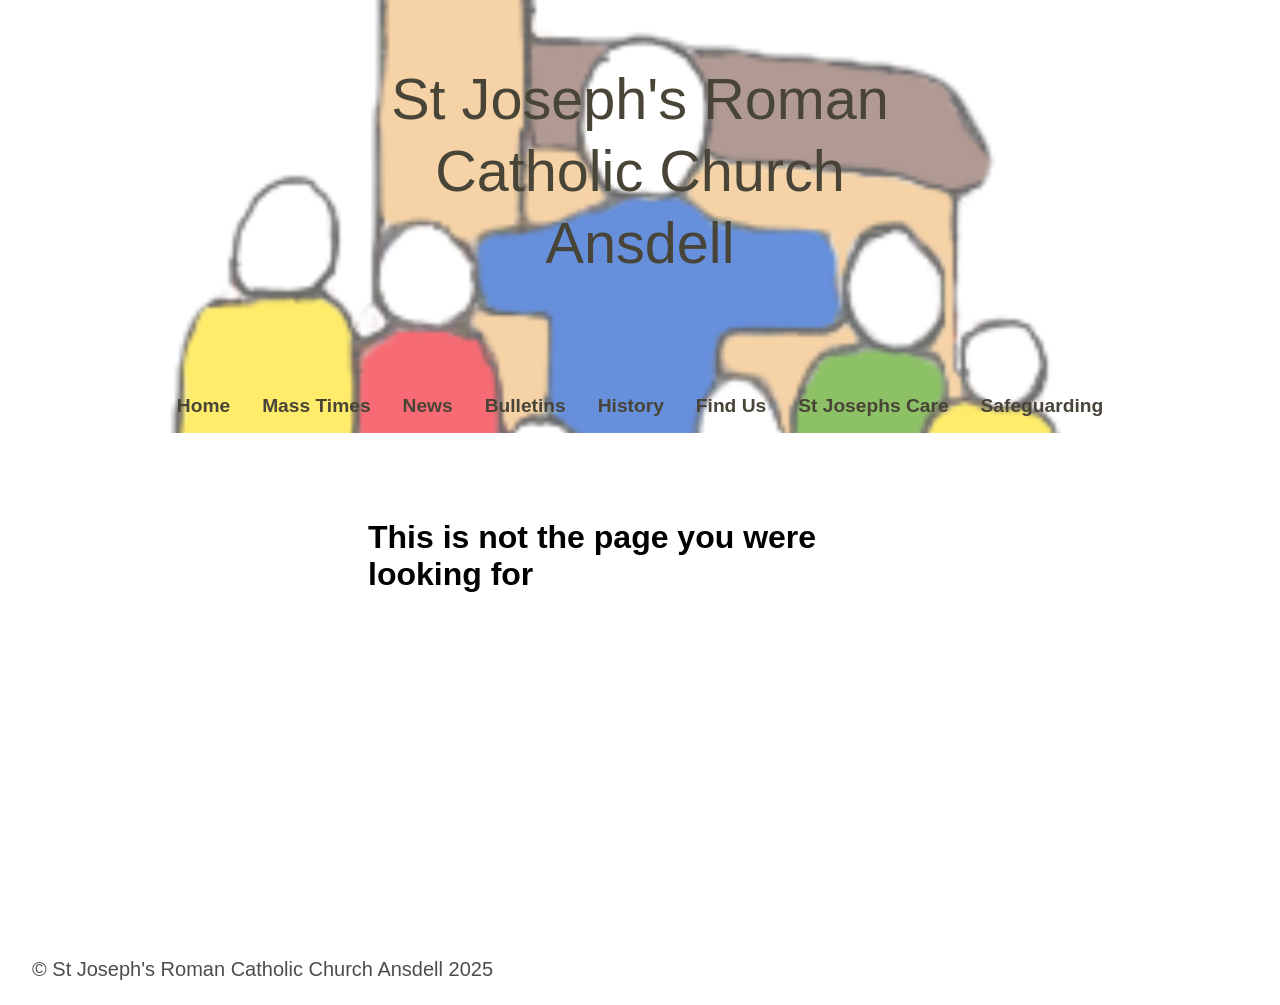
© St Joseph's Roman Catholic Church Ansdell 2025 (262, 969)
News (428, 405)
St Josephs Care (873, 405)
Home (203, 405)
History (631, 405)
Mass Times (316, 405)
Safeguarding (1042, 405)
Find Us (731, 405)
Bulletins (525, 405)
